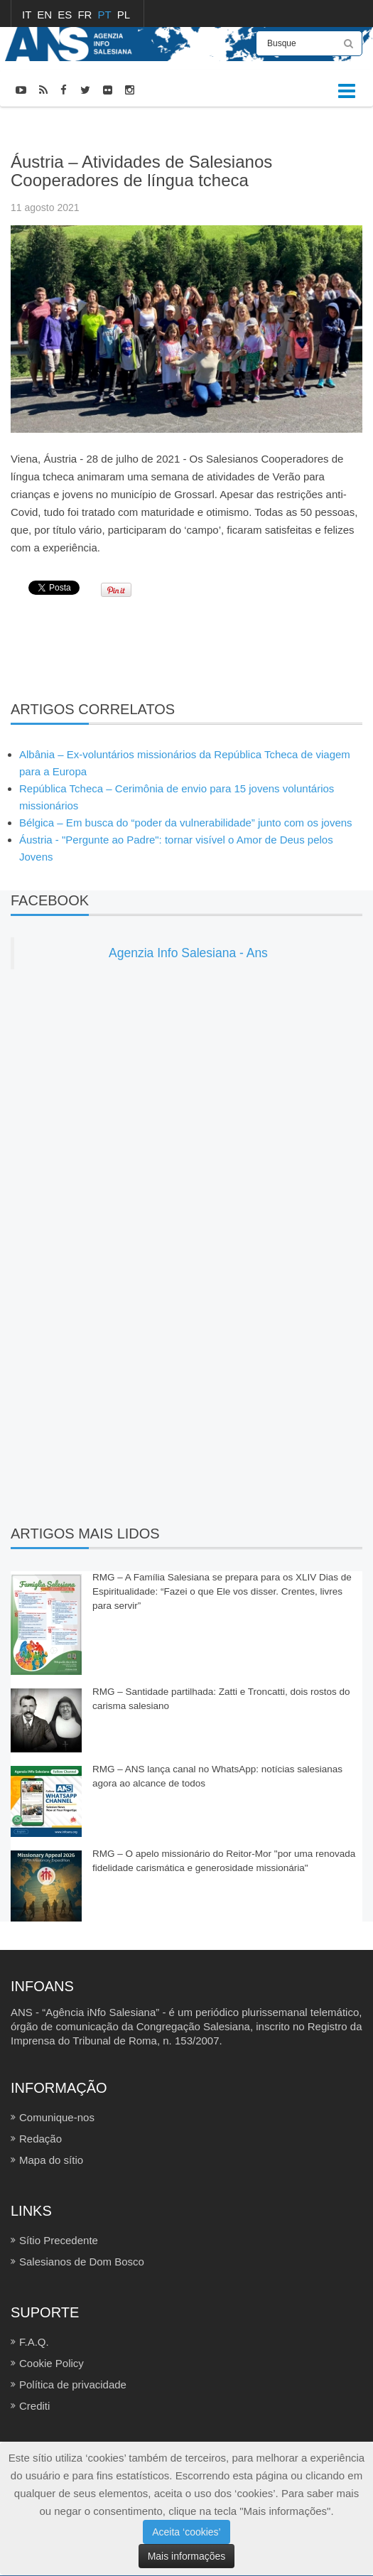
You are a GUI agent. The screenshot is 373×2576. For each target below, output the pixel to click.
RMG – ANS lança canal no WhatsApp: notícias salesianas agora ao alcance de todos (217, 1776)
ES (66, 15)
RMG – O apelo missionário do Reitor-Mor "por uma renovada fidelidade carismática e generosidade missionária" (223, 1860)
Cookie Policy (51, 2363)
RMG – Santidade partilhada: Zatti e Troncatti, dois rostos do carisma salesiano (221, 1698)
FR (85, 15)
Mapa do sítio (51, 2160)
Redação (40, 2139)
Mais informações (187, 2556)
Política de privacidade (72, 2384)
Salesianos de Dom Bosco (81, 2262)
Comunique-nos (56, 2117)
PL (123, 15)
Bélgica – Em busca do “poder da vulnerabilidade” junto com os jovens (185, 823)
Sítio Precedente (58, 2240)
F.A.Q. (34, 2342)
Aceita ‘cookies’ (186, 2532)
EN (46, 15)
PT (106, 15)
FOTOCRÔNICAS (89, 126)
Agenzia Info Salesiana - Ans (188, 953)
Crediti (34, 2406)
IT (28, 15)
